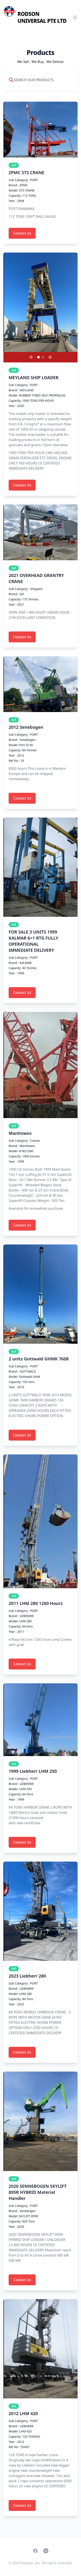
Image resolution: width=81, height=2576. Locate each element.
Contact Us (22, 233)
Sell (13, 165)
